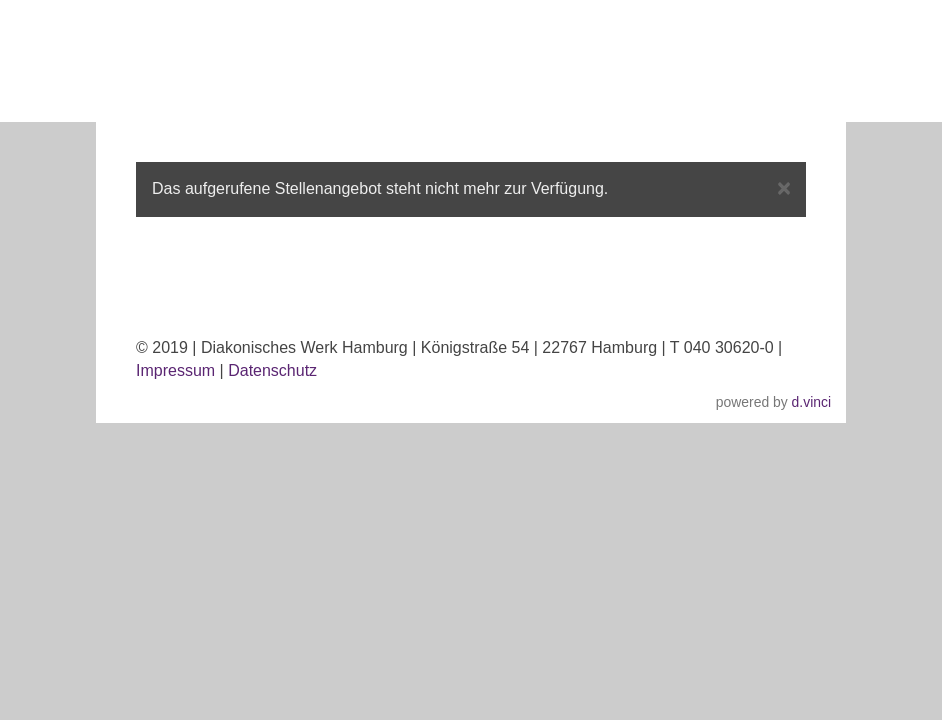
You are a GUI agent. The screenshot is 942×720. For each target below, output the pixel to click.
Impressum (175, 370)
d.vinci (811, 402)
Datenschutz (272, 370)
